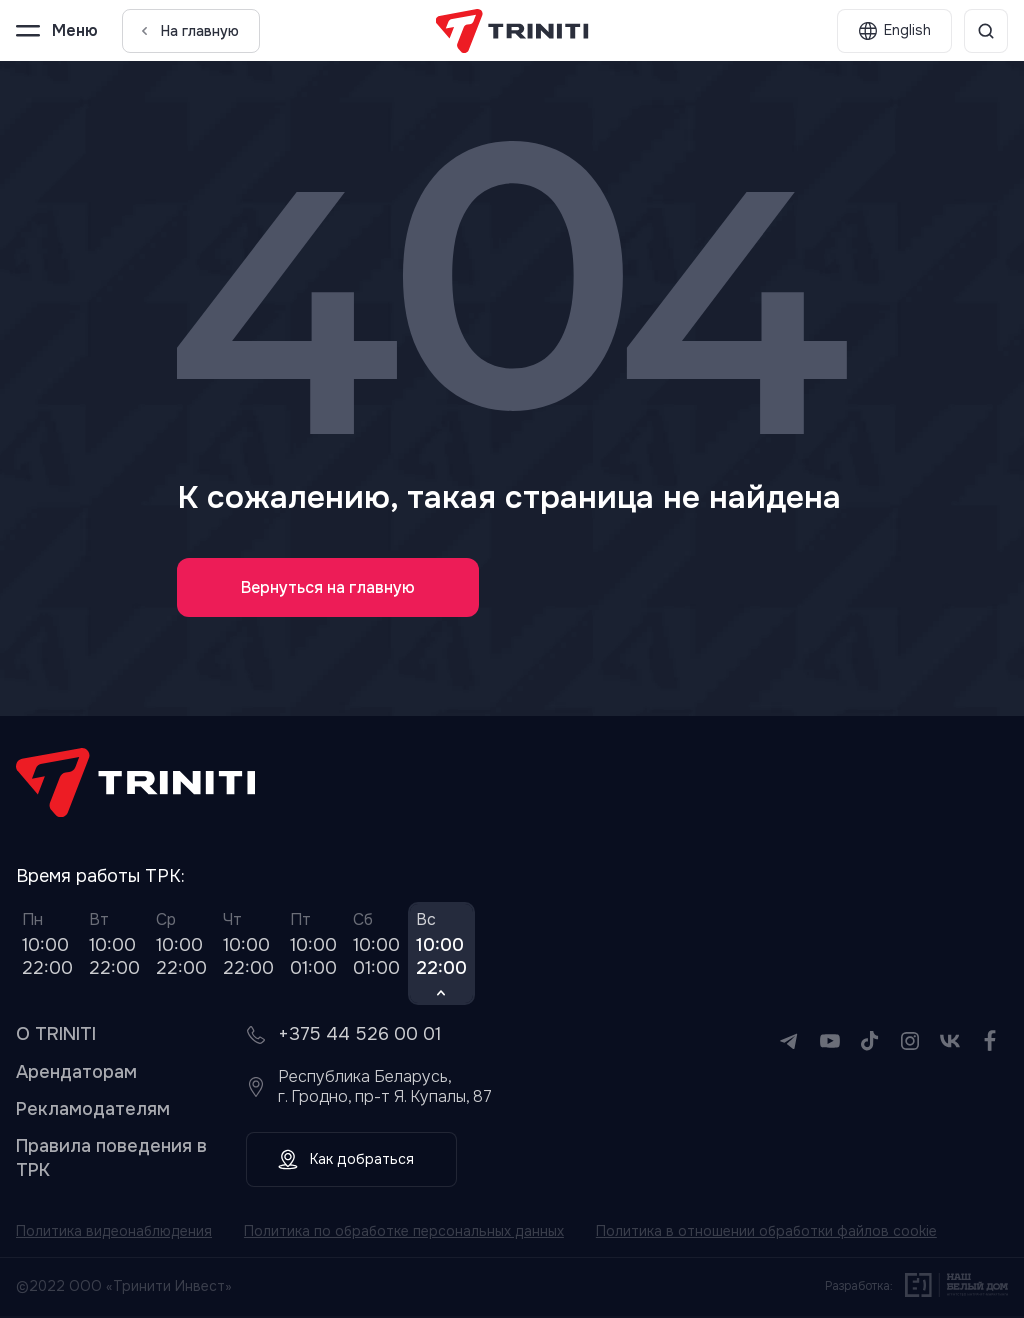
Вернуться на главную (329, 587)
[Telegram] (790, 1055)
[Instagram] (910, 1055)
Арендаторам (76, 1073)
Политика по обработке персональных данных (406, 1233)
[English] (894, 31)
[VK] (950, 1055)
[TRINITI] (512, 31)
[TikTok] (870, 1055)
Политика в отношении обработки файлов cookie (769, 1233)
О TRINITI (56, 1036)
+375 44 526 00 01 (359, 1036)
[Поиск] (986, 31)
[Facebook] (990, 1055)
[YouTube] (830, 1055)
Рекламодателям (93, 1110)
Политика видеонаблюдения (115, 1233)
